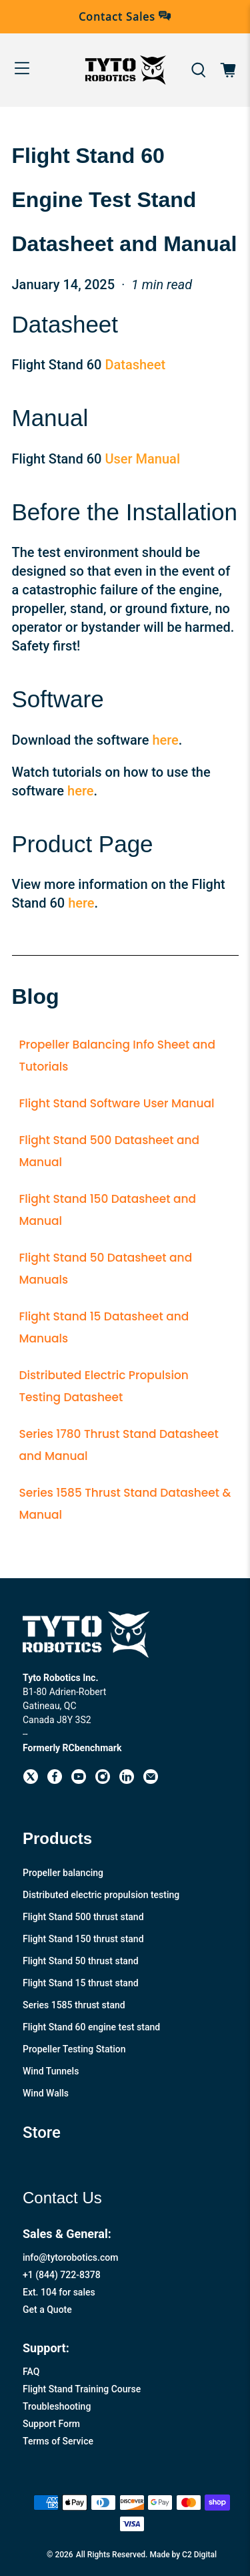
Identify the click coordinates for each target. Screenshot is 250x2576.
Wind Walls (46, 2093)
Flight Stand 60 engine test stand (91, 2027)
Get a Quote (47, 2309)
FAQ (31, 2371)
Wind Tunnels (51, 2071)
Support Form (51, 2423)
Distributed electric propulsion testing (101, 1894)
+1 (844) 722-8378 (62, 2274)
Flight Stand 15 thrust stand (81, 1983)
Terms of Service (58, 2441)
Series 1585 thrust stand (74, 2005)
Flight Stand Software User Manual (117, 1103)
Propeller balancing (63, 1872)
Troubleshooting (57, 2406)
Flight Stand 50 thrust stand (81, 1961)
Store (42, 2133)
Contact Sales (125, 16)
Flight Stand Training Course (82, 2389)
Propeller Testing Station (74, 2049)
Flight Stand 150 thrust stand (83, 1939)
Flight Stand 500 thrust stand (83, 1916)
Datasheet (135, 365)
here (165, 740)
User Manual (142, 459)
